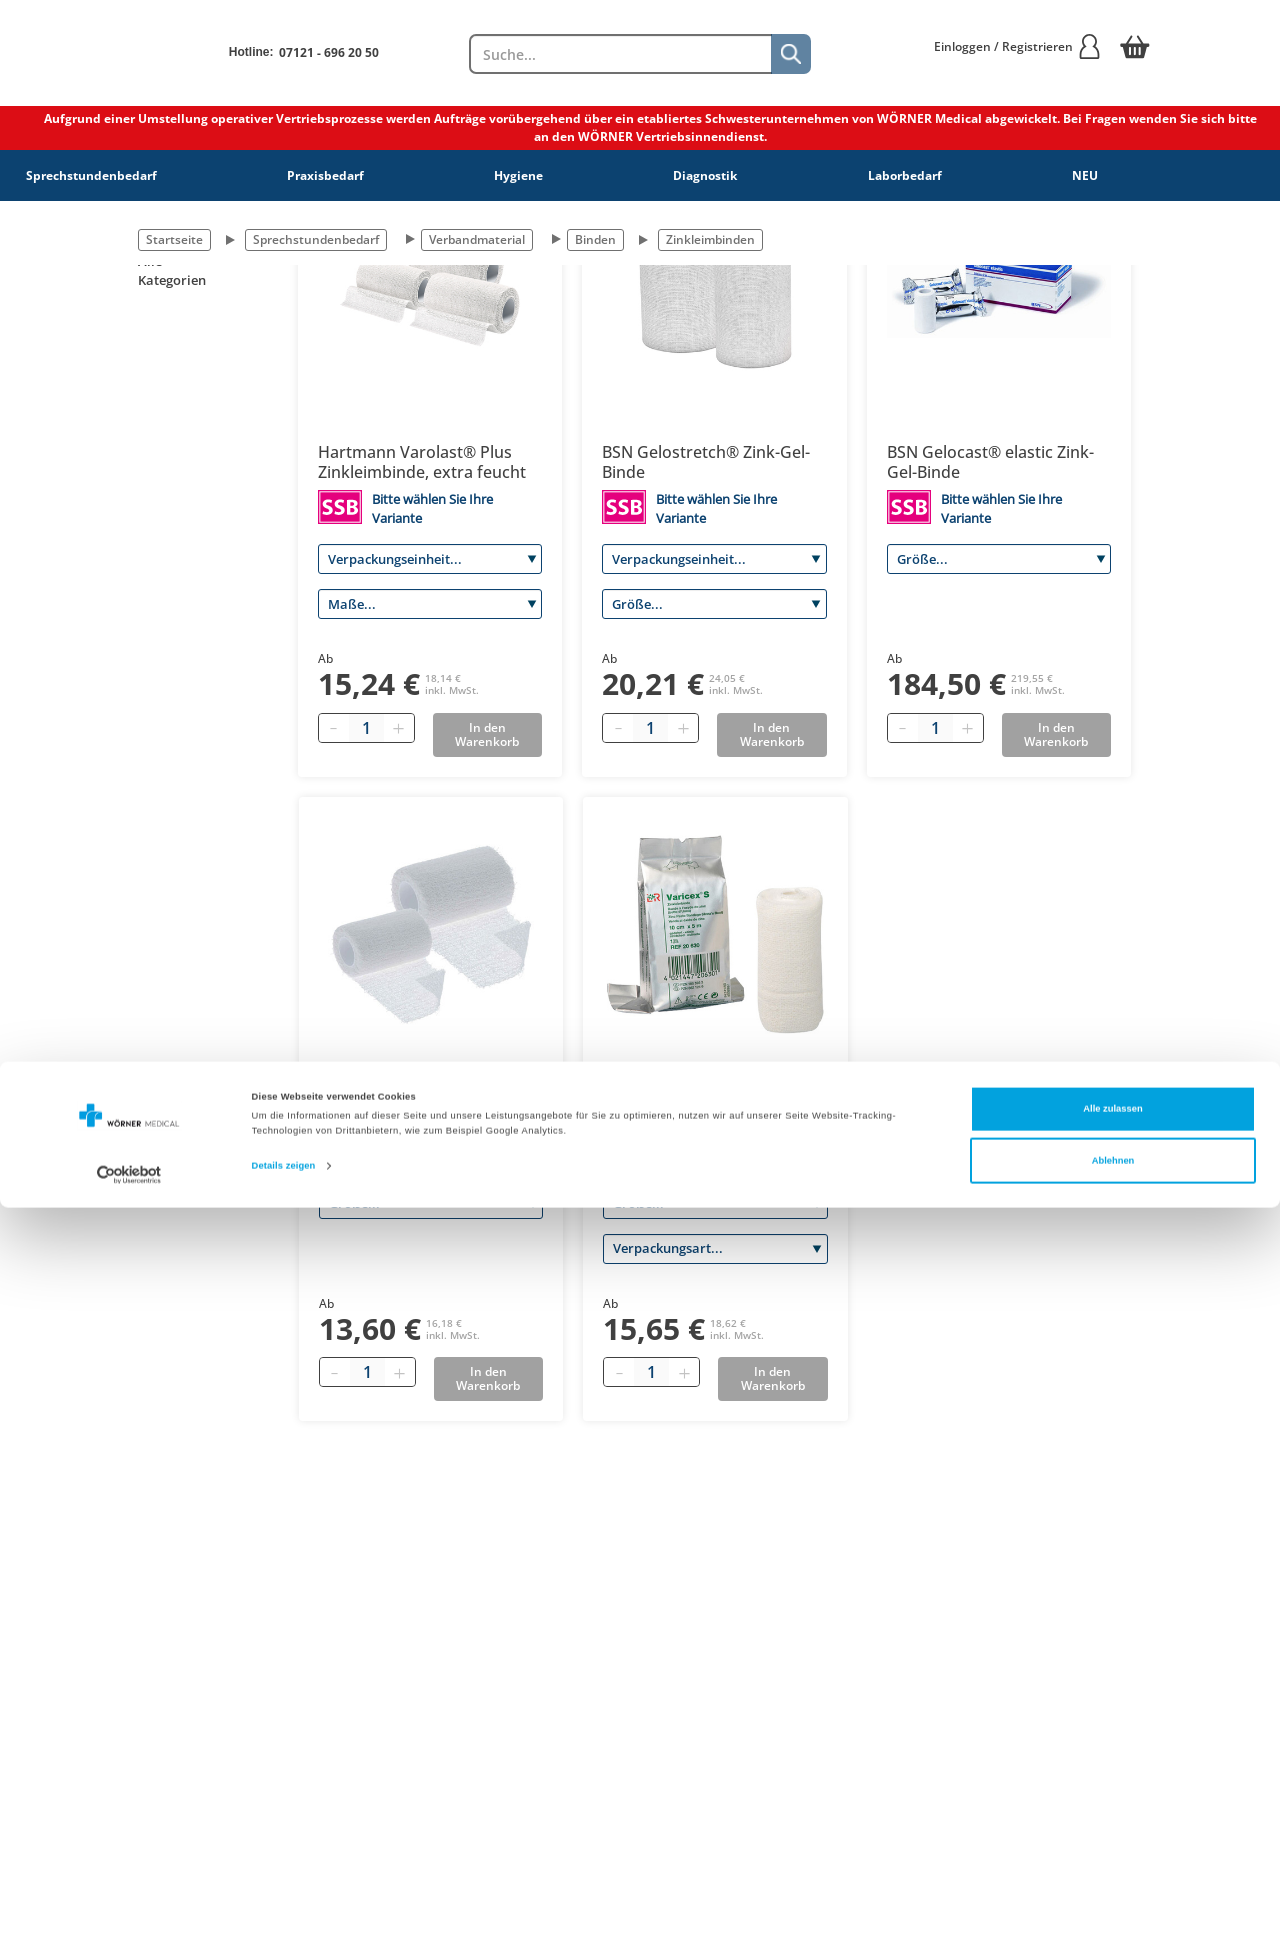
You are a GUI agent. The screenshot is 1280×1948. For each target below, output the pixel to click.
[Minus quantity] (334, 728)
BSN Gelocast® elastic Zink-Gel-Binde (990, 462)
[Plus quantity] (399, 728)
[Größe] (714, 604)
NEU (1085, 175)
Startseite (174, 239)
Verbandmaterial (477, 239)
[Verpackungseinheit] (430, 559)
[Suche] (791, 54)
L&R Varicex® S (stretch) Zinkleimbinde (695, 1107)
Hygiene (518, 175)
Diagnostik (705, 175)
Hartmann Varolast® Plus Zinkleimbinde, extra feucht (422, 462)
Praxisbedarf (325, 175)
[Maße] (430, 604)
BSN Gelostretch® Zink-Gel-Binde (706, 462)
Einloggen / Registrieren (1018, 46)
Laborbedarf (905, 175)
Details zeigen (284, 1906)
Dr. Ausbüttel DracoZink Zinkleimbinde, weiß (410, 1107)
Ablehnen (1113, 1901)
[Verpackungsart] (715, 1249)
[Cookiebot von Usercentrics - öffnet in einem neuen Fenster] (129, 1914)
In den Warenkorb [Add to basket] (487, 734)
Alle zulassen (1112, 1849)
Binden (595, 239)
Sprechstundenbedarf (91, 175)
